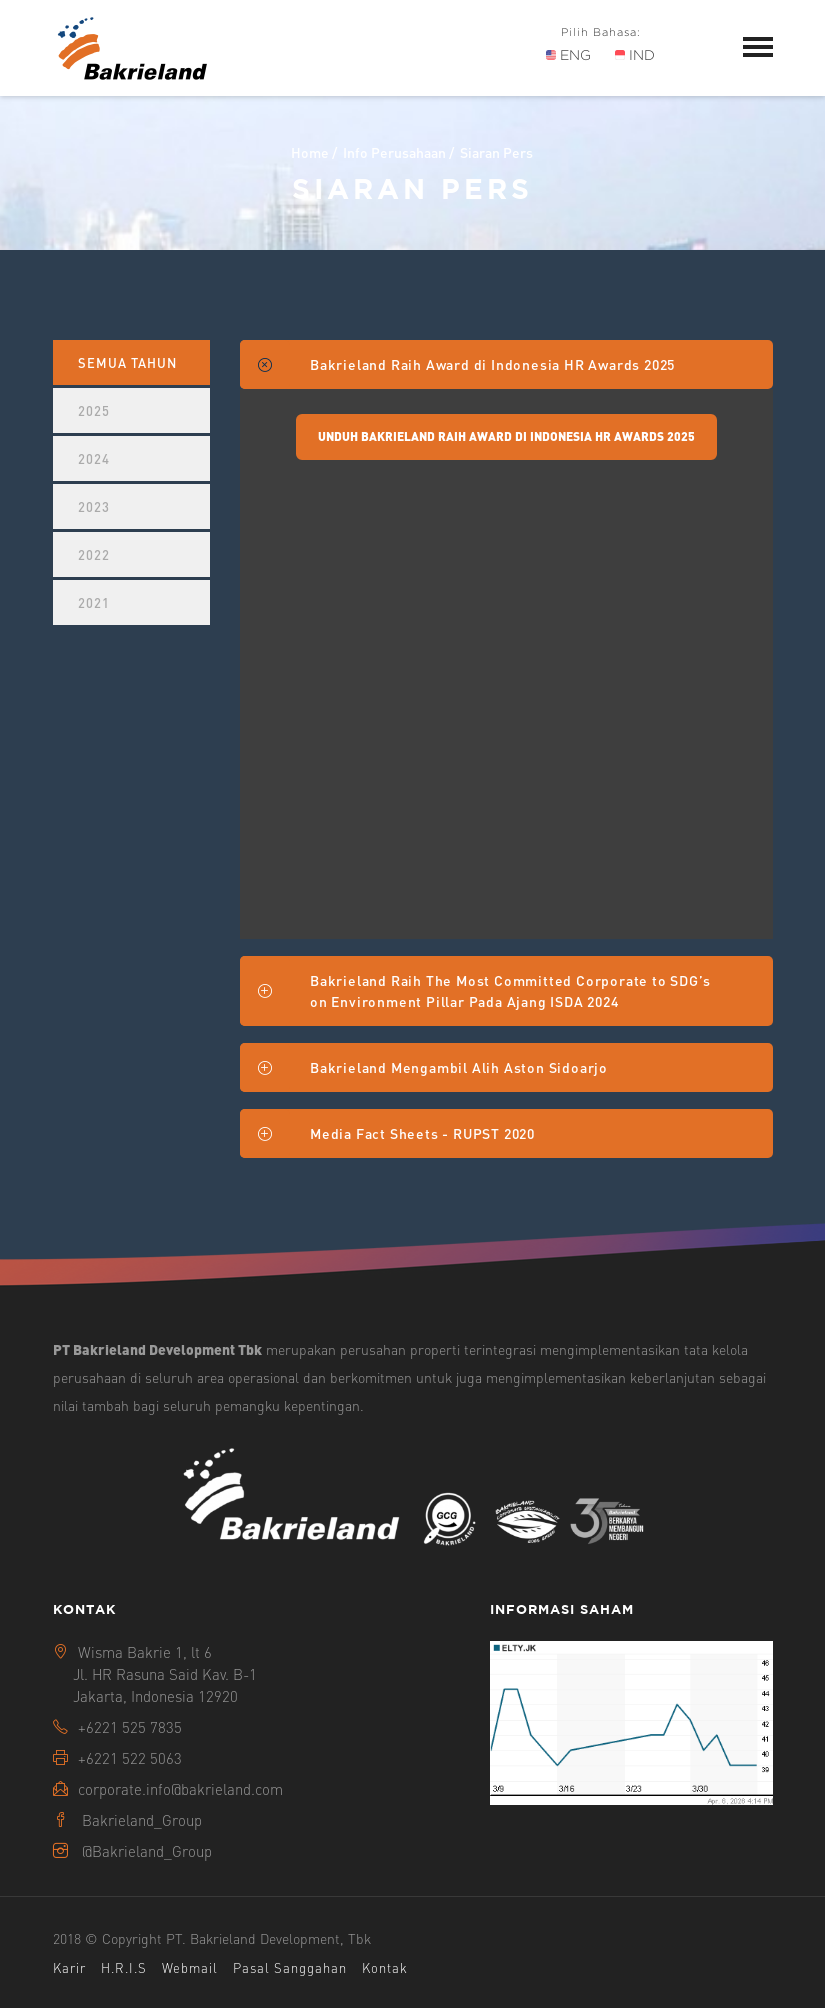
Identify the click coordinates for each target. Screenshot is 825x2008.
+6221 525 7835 (130, 1727)
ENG (568, 55)
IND (635, 55)
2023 (94, 506)
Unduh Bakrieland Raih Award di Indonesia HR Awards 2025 (506, 436)
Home (310, 152)
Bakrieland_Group (142, 1820)
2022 (94, 554)
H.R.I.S (124, 1967)
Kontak (385, 1967)
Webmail (190, 1967)
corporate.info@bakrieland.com (180, 1789)
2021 (94, 602)
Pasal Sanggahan (290, 1967)
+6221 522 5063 (130, 1758)
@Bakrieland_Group (147, 1851)
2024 (94, 458)
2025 (94, 410)
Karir (69, 1967)
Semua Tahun (127, 362)
